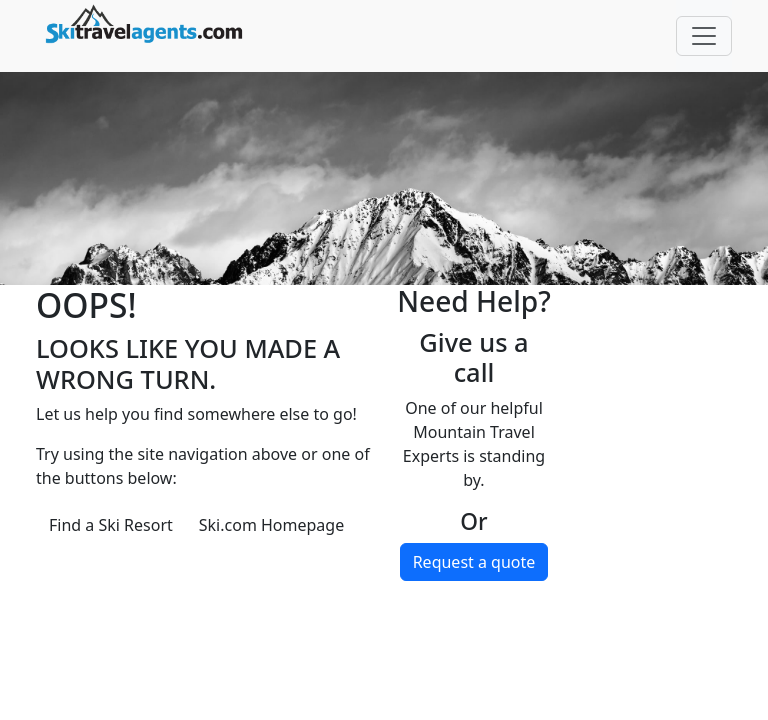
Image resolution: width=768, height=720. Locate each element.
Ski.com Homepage (271, 525)
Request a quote (474, 562)
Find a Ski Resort (111, 525)
